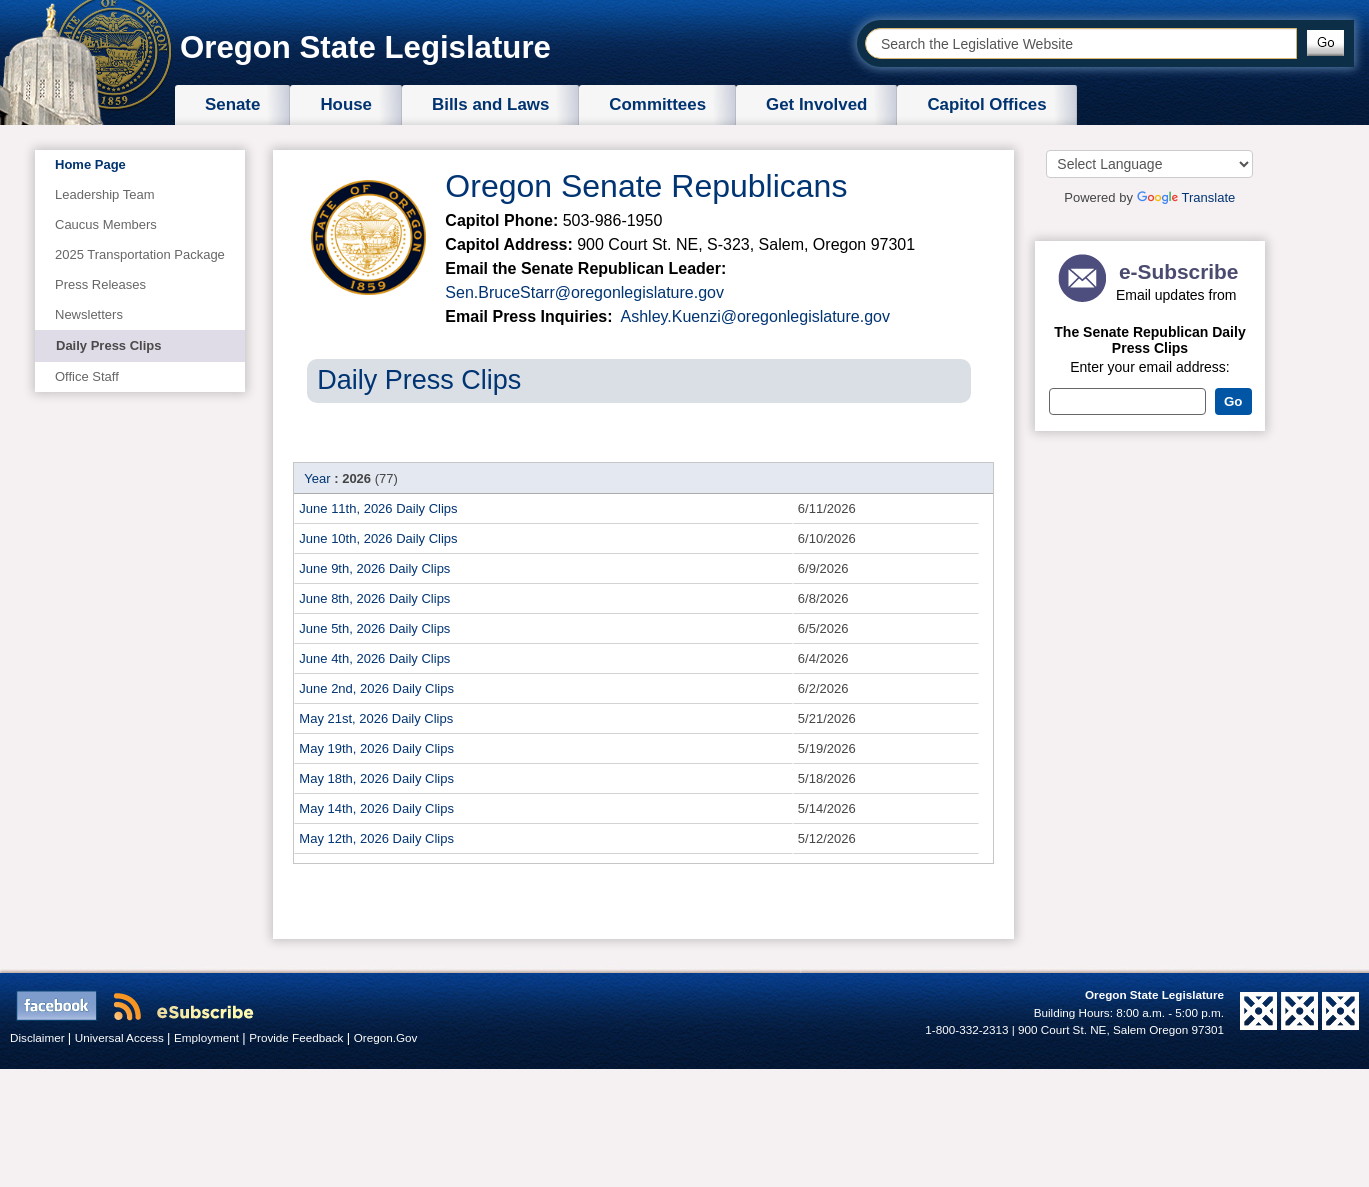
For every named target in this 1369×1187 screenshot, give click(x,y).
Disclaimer (39, 1037)
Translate (1186, 197)
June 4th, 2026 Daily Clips (374, 658)
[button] (1325, 43)
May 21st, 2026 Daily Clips (376, 718)
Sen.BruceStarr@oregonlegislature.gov (584, 292)
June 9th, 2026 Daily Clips (374, 568)
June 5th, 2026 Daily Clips (374, 628)
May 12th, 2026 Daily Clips (376, 838)
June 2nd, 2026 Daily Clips (376, 688)
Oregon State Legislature (365, 47)
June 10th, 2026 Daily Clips (378, 538)
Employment (208, 1037)
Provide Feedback (297, 1037)
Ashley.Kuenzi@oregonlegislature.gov (753, 316)
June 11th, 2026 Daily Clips (378, 508)
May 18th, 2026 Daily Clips (376, 778)
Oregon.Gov (386, 1037)
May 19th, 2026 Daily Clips (376, 748)
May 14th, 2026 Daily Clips (376, 808)
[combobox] (1081, 43)
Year (317, 478)
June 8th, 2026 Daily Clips (374, 598)
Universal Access (121, 1037)
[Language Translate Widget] (1149, 164)
